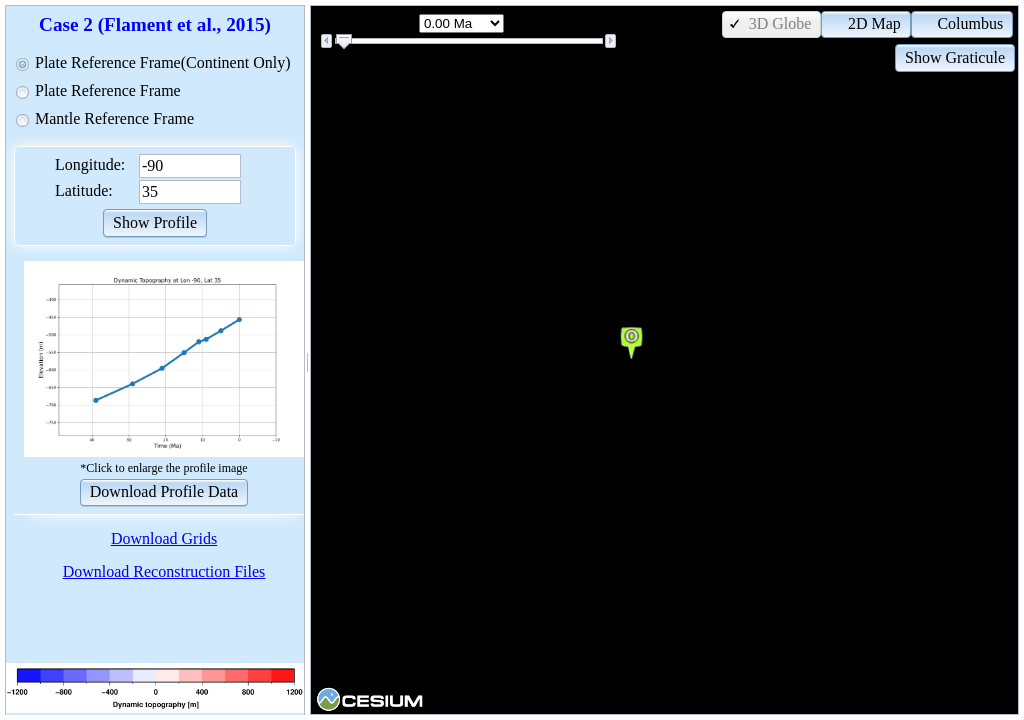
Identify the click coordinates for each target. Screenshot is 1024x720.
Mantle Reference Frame (114, 118)
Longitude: (90, 164)
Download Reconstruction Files (164, 571)
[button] (155, 221)
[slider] (344, 42)
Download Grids (164, 538)
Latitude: (84, 190)
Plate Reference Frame (108, 90)
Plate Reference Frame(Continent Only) (162, 62)
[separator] (307, 360)
